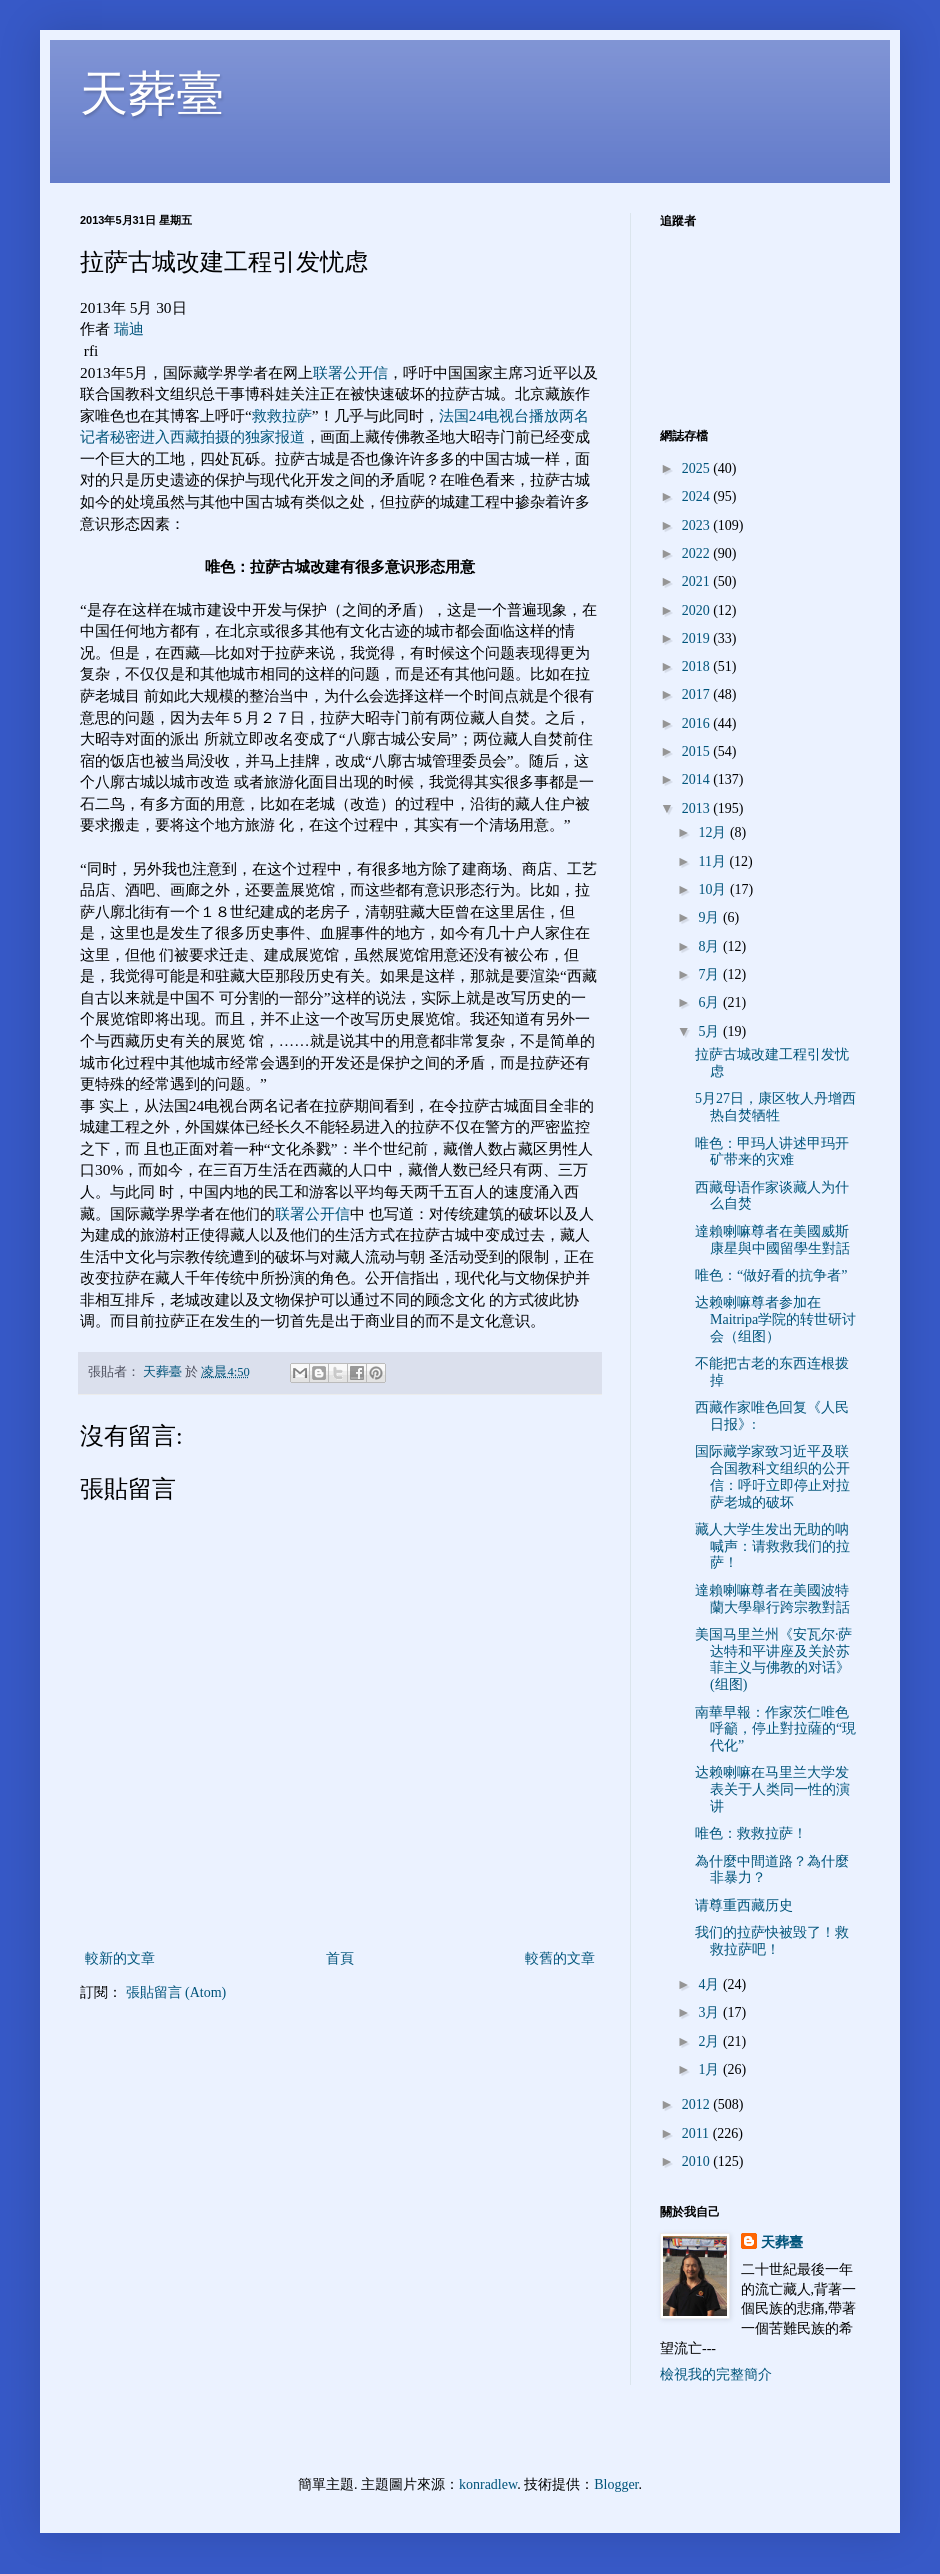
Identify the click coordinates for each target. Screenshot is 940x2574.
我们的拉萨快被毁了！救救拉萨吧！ (772, 1941)
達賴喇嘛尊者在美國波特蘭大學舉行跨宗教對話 (772, 1599)
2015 (698, 751)
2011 (697, 2133)
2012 (698, 2104)
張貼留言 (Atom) (176, 1992)
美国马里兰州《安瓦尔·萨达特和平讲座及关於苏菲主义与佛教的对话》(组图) (774, 1659)
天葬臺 (152, 93)
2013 (698, 808)
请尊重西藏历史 (744, 1905)
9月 (710, 917)
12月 (714, 832)
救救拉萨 (282, 415)
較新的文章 (120, 1958)
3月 (710, 2012)
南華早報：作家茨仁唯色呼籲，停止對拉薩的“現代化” (775, 1729)
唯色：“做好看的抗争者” (771, 1275)
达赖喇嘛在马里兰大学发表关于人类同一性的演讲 (772, 1789)
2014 (698, 779)
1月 (710, 2069)
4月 (710, 1984)
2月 (710, 2041)
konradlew (488, 2484)
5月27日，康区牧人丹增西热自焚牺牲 (775, 1107)
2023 (698, 525)
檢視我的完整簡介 (716, 2374)
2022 (698, 553)
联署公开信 (350, 372)
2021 (698, 581)
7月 (710, 974)
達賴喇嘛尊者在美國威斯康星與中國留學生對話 (772, 1240)
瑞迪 (129, 328)
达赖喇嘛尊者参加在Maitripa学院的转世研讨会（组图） (775, 1319)
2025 (698, 468)
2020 (698, 610)
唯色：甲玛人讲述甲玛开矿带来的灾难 (772, 1152)
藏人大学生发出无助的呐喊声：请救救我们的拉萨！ (772, 1546)
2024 (698, 496)
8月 (710, 946)
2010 (698, 2161)
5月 (710, 1031)
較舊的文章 (560, 1958)
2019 (698, 638)
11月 (713, 861)
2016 (698, 723)
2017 (698, 694)
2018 (698, 666)
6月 (710, 1002)
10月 (714, 889)
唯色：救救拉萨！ (751, 1833)
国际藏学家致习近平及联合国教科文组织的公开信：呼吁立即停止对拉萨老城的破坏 (772, 1476)
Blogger (616, 2484)
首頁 (340, 1958)
